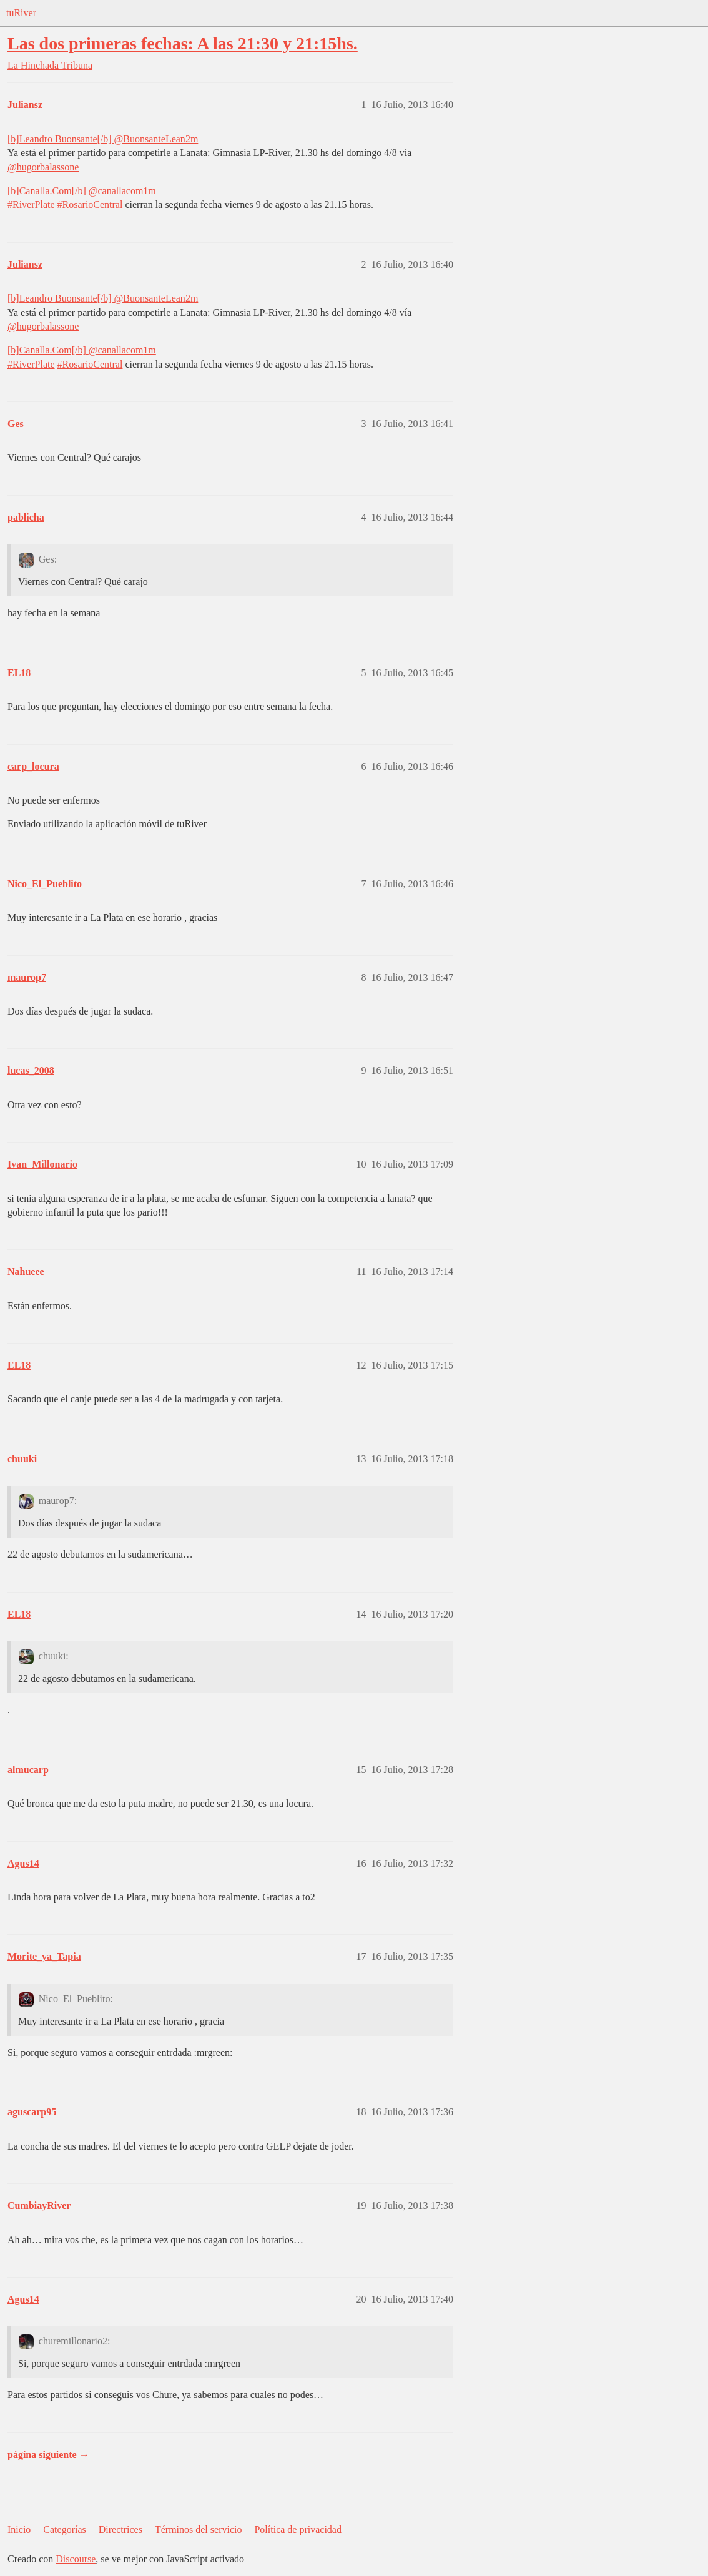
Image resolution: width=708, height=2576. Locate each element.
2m (191, 139)
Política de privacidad (298, 2529)
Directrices (120, 2529)
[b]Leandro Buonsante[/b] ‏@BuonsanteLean (96, 139)
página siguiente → (48, 2454)
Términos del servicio (198, 2529)
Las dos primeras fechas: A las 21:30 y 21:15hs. (182, 43)
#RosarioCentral (90, 204)
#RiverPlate (31, 204)
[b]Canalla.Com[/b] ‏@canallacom (75, 190)
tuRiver (21, 12)
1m (149, 190)
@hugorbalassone (43, 167)
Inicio (19, 2529)
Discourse (76, 2559)
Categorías (64, 2529)
